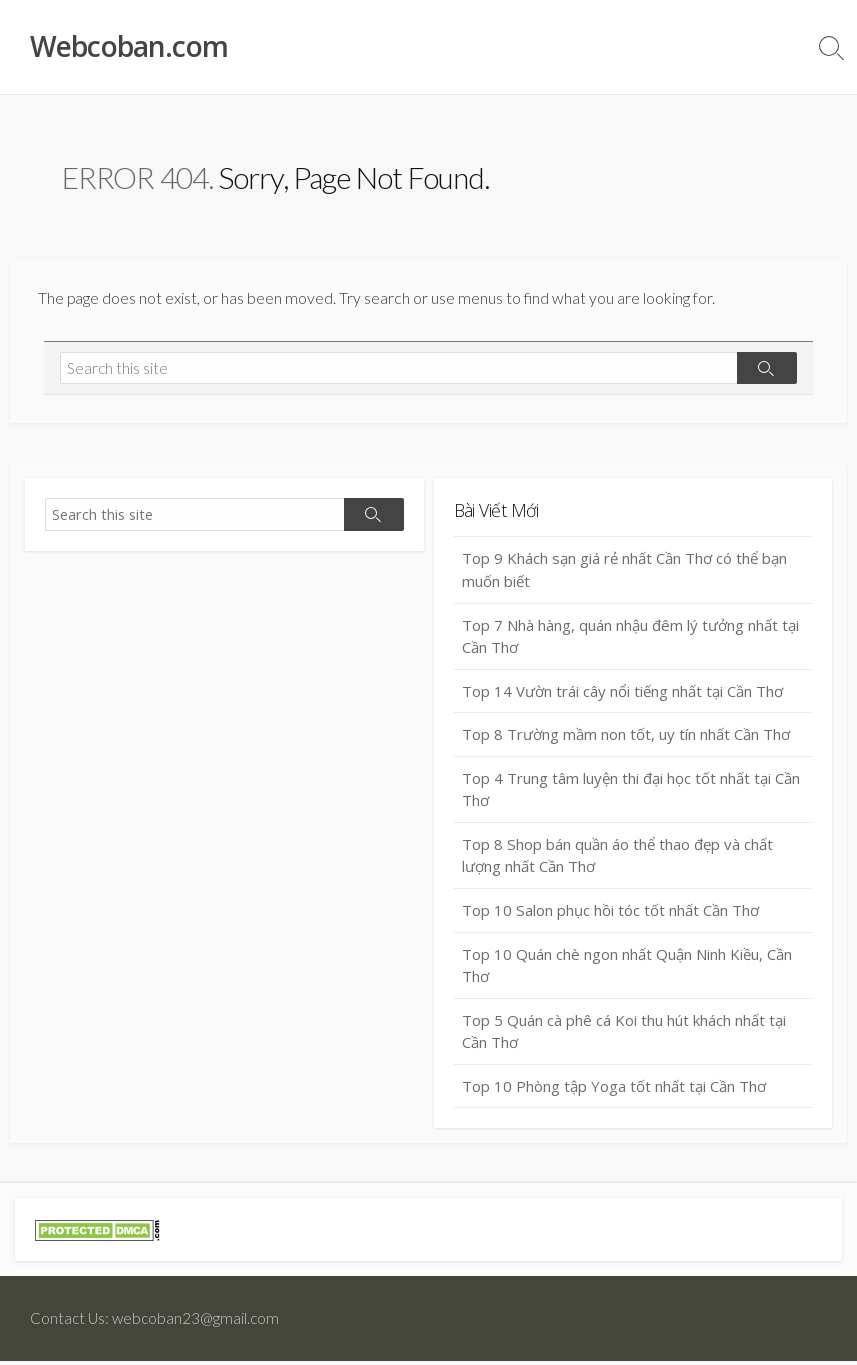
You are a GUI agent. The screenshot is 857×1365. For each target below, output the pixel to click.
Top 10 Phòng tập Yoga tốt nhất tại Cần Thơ (614, 1090)
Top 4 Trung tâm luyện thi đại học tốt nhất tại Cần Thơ (631, 793)
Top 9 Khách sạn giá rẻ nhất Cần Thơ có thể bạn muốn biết (624, 573)
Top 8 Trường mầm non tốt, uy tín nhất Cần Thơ (626, 738)
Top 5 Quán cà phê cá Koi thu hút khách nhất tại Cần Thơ (624, 1035)
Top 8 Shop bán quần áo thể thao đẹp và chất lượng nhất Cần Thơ (617, 859)
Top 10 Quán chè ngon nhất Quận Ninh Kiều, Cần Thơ (627, 969)
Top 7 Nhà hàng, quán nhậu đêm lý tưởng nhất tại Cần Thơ (630, 639)
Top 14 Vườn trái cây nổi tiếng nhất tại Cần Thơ (622, 695)
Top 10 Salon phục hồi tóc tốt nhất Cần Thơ (610, 914)
